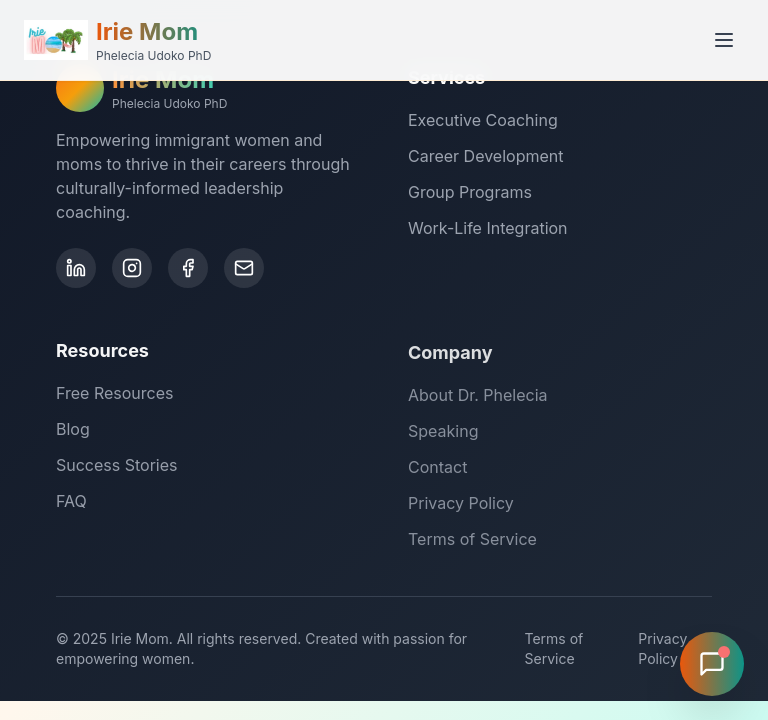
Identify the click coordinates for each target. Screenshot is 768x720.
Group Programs (470, 193)
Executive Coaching (483, 121)
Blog (73, 432)
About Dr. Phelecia (478, 399)
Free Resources (114, 396)
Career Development (485, 157)
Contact (437, 471)
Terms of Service (472, 543)
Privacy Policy (461, 507)
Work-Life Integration (488, 229)
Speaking (443, 435)
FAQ (71, 504)
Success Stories (117, 468)
